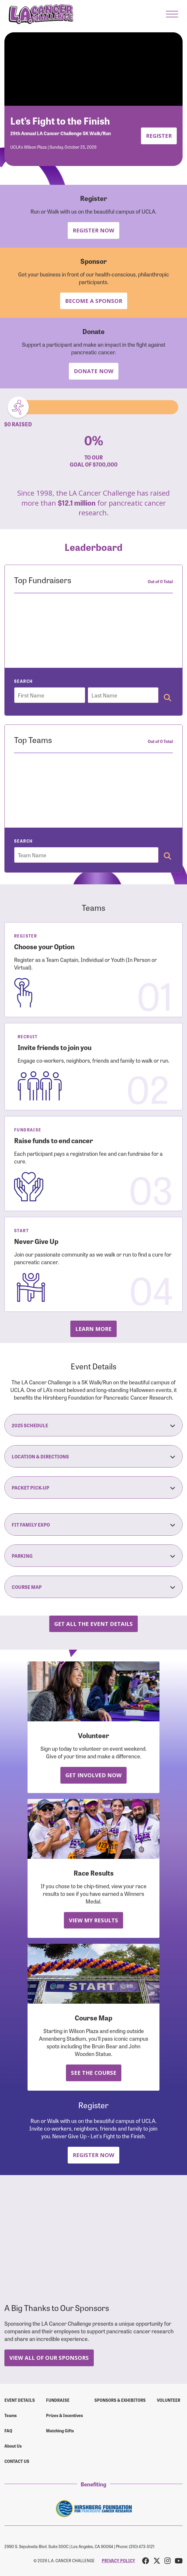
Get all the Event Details (93, 1623)
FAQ (8, 2431)
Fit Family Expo (93, 1524)
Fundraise (57, 2400)
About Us (13, 2446)
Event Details (19, 2400)
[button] (172, 14)
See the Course (93, 2072)
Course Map (93, 1587)
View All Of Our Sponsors (49, 2357)
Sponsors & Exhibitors (120, 2400)
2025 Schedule (93, 1425)
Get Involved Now (93, 1775)
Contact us (16, 2461)
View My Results (93, 1920)
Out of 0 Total (160, 581)
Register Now (93, 230)
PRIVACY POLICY (118, 2560)
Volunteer (168, 2400)
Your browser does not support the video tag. (93, 69)
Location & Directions (93, 1456)
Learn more (93, 1328)
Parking (93, 1555)
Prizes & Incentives (64, 2415)
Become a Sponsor (93, 300)
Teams (10, 2415)
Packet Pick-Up (93, 1487)
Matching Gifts (60, 2431)
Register (159, 135)
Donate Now (93, 371)
